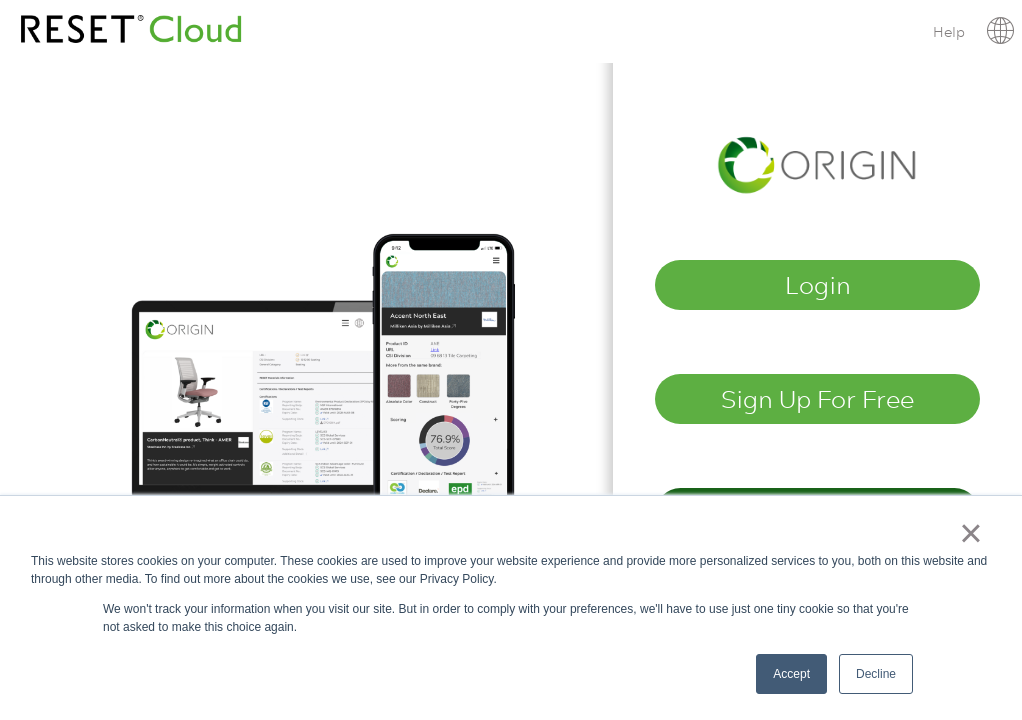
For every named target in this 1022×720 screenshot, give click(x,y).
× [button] (970, 533)
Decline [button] (876, 674)
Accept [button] (791, 674)
